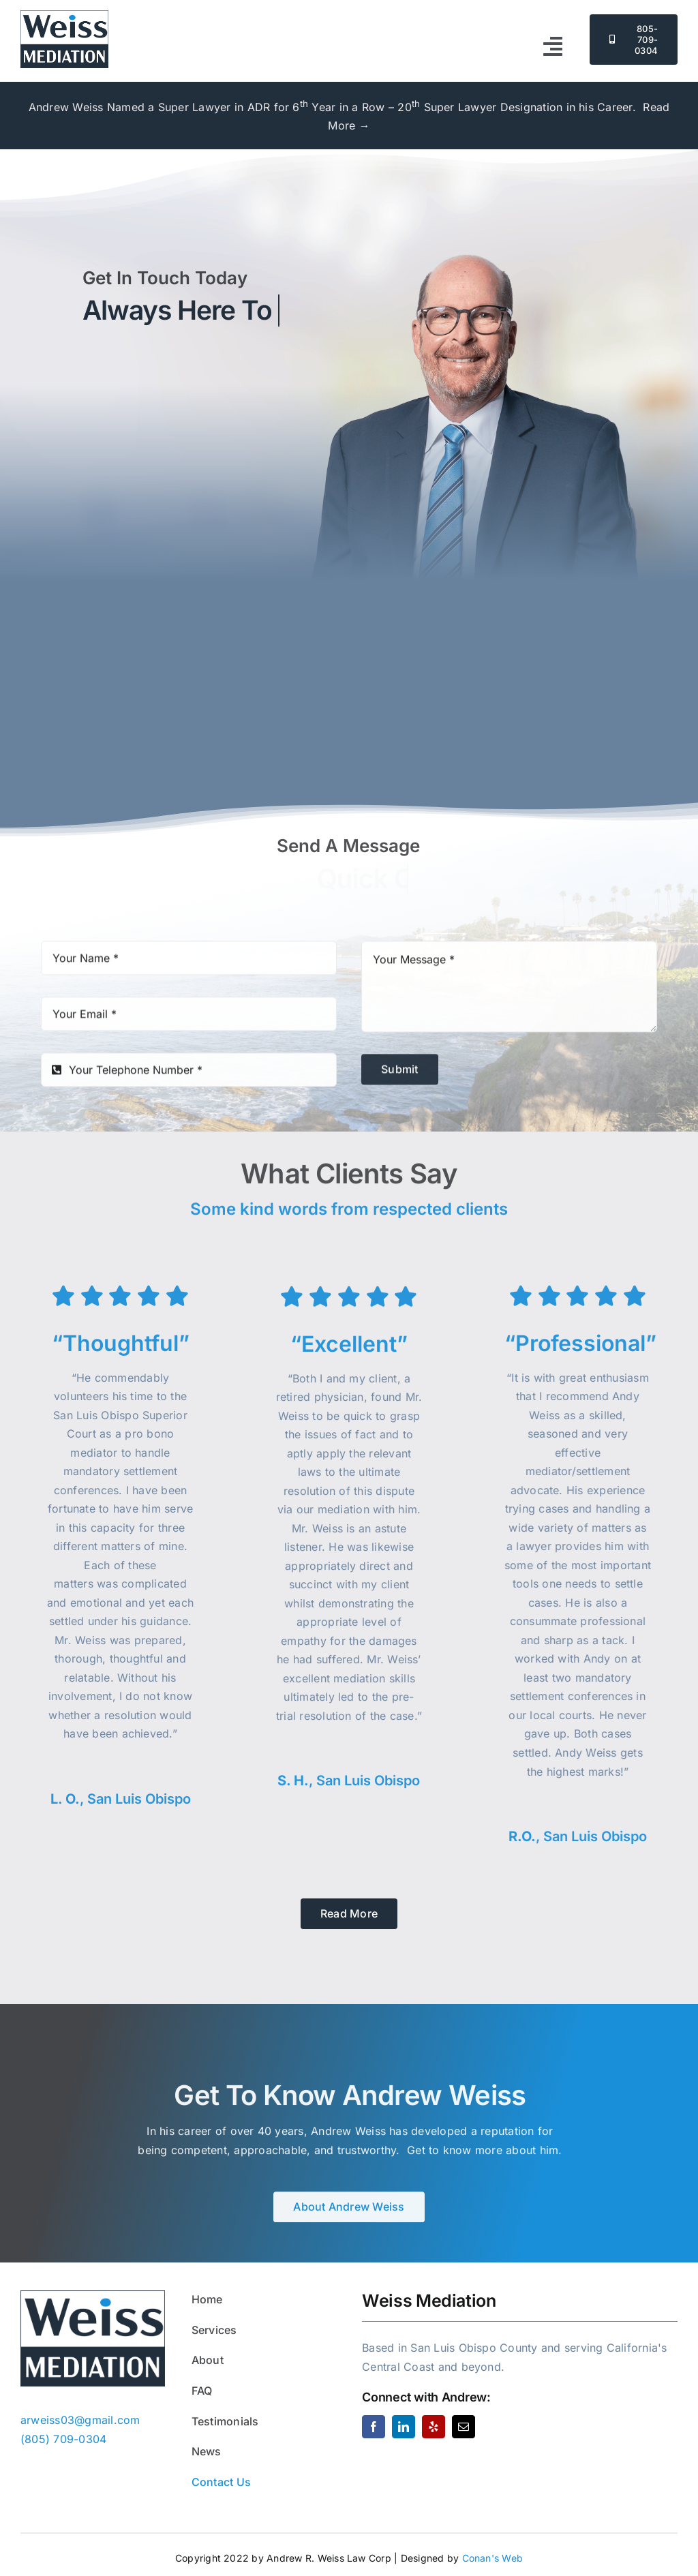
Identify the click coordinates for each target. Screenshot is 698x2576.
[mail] (463, 2426)
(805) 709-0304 (448, 617)
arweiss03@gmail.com (188, 636)
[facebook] (373, 2426)
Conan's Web (493, 2558)
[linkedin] (403, 2426)
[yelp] (433, 2426)
